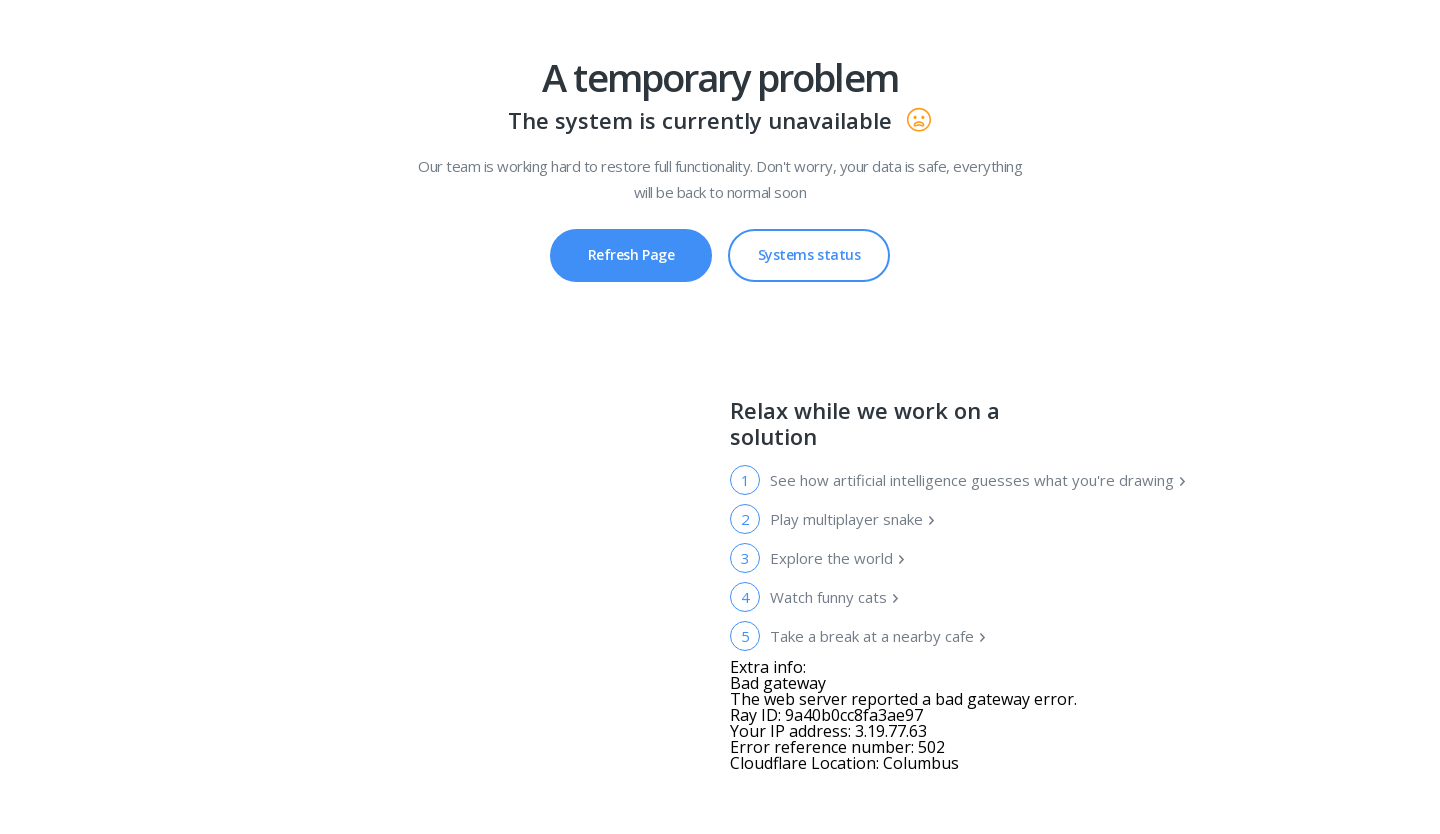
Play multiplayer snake (853, 519)
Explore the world (838, 558)
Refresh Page (631, 254)
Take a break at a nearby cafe (878, 636)
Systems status (809, 246)
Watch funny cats (835, 597)
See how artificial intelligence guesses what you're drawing (977, 480)
